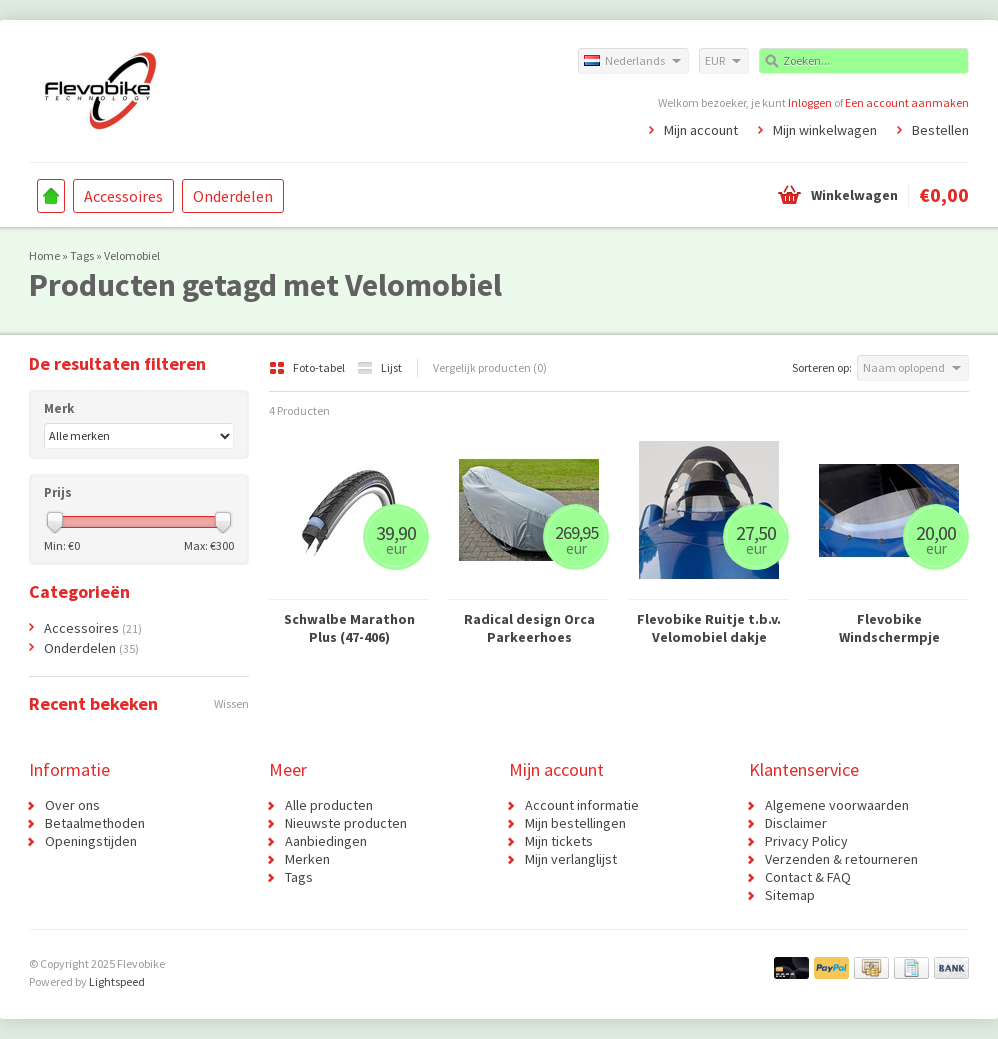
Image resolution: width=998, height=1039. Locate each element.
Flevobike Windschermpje (889, 628)
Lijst (379, 367)
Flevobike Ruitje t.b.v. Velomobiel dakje (709, 628)
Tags (82, 255)
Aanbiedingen (326, 841)
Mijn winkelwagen (825, 130)
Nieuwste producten (346, 823)
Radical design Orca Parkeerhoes (529, 628)
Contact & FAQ (808, 877)
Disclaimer (796, 823)
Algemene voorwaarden (837, 805)
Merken (307, 859)
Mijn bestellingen (575, 823)
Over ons (72, 805)
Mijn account (701, 130)
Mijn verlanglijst (571, 859)
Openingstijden (91, 841)
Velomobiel (132, 255)
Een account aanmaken (907, 102)
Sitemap (790, 895)
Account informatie (582, 805)
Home (51, 196)
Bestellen (940, 130)
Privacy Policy (806, 841)
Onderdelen (233, 196)
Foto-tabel (308, 367)
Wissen (231, 703)
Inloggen (810, 102)
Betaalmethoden (95, 823)
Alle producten (329, 805)
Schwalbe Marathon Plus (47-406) (349, 628)
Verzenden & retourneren (841, 859)
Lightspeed (117, 981)
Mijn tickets (559, 841)
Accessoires (123, 196)
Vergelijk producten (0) (490, 367)
